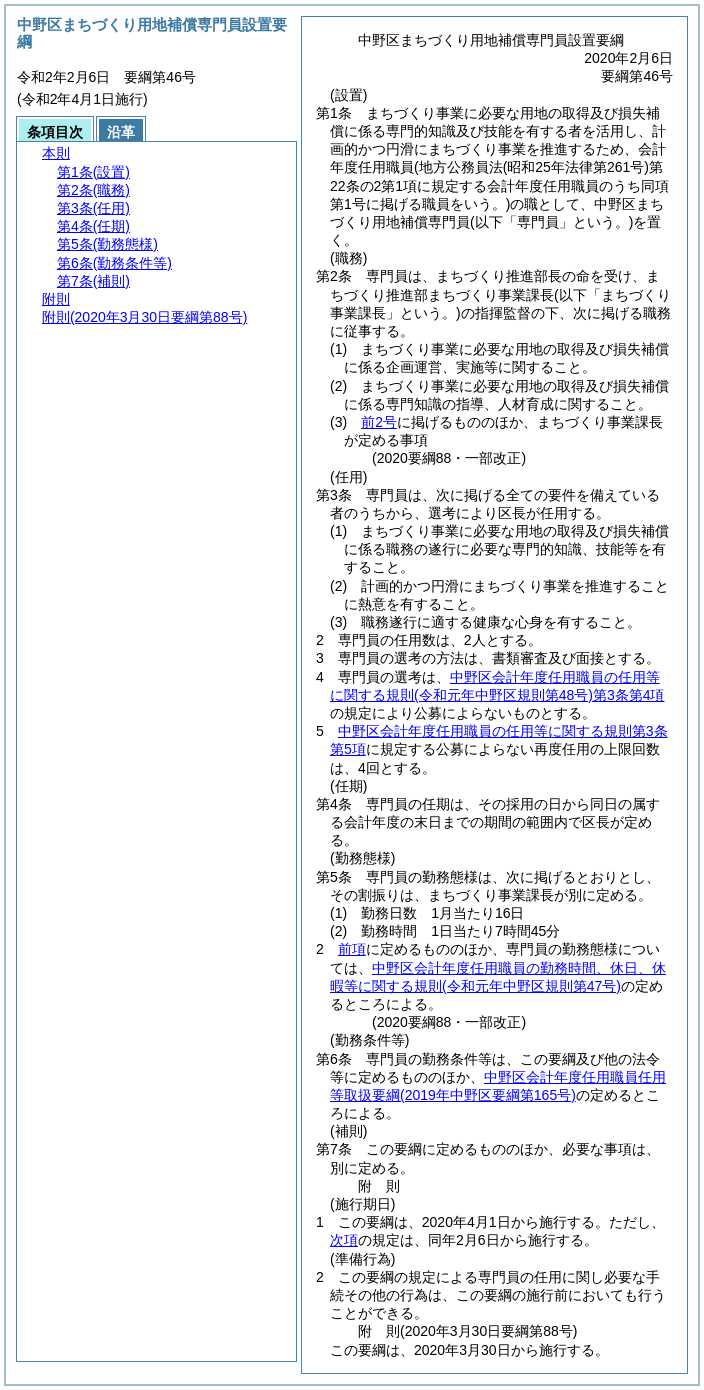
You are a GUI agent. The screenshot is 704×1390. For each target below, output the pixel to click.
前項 (352, 949)
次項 (344, 1240)
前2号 (379, 422)
